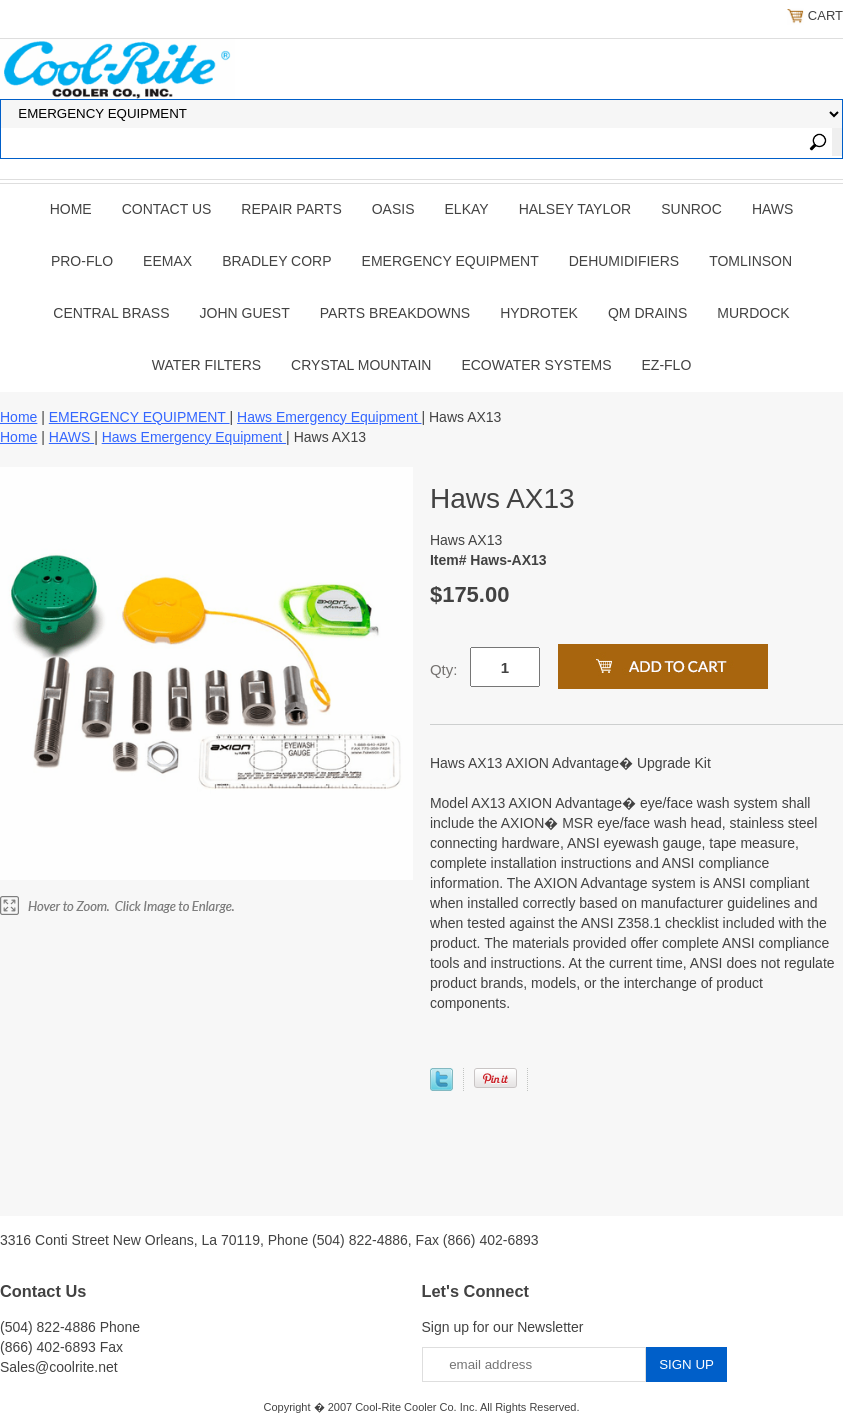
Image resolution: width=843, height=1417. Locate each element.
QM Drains (647, 313)
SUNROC (691, 209)
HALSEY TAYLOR (575, 209)
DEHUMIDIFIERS (624, 261)
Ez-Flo (667, 365)
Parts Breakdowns (395, 313)
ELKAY (467, 209)
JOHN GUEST (245, 313)
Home (71, 209)
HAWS (772, 209)
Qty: (444, 669)
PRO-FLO (82, 261)
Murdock (753, 313)
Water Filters (206, 365)
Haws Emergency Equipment (329, 417)
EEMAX (167, 261)
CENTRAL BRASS (111, 313)
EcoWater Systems (536, 365)
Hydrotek (539, 313)
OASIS (393, 209)
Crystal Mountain (361, 365)
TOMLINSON (750, 261)
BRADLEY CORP (276, 261)
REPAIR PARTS (291, 209)
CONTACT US (167, 209)
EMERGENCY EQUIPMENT (450, 261)
